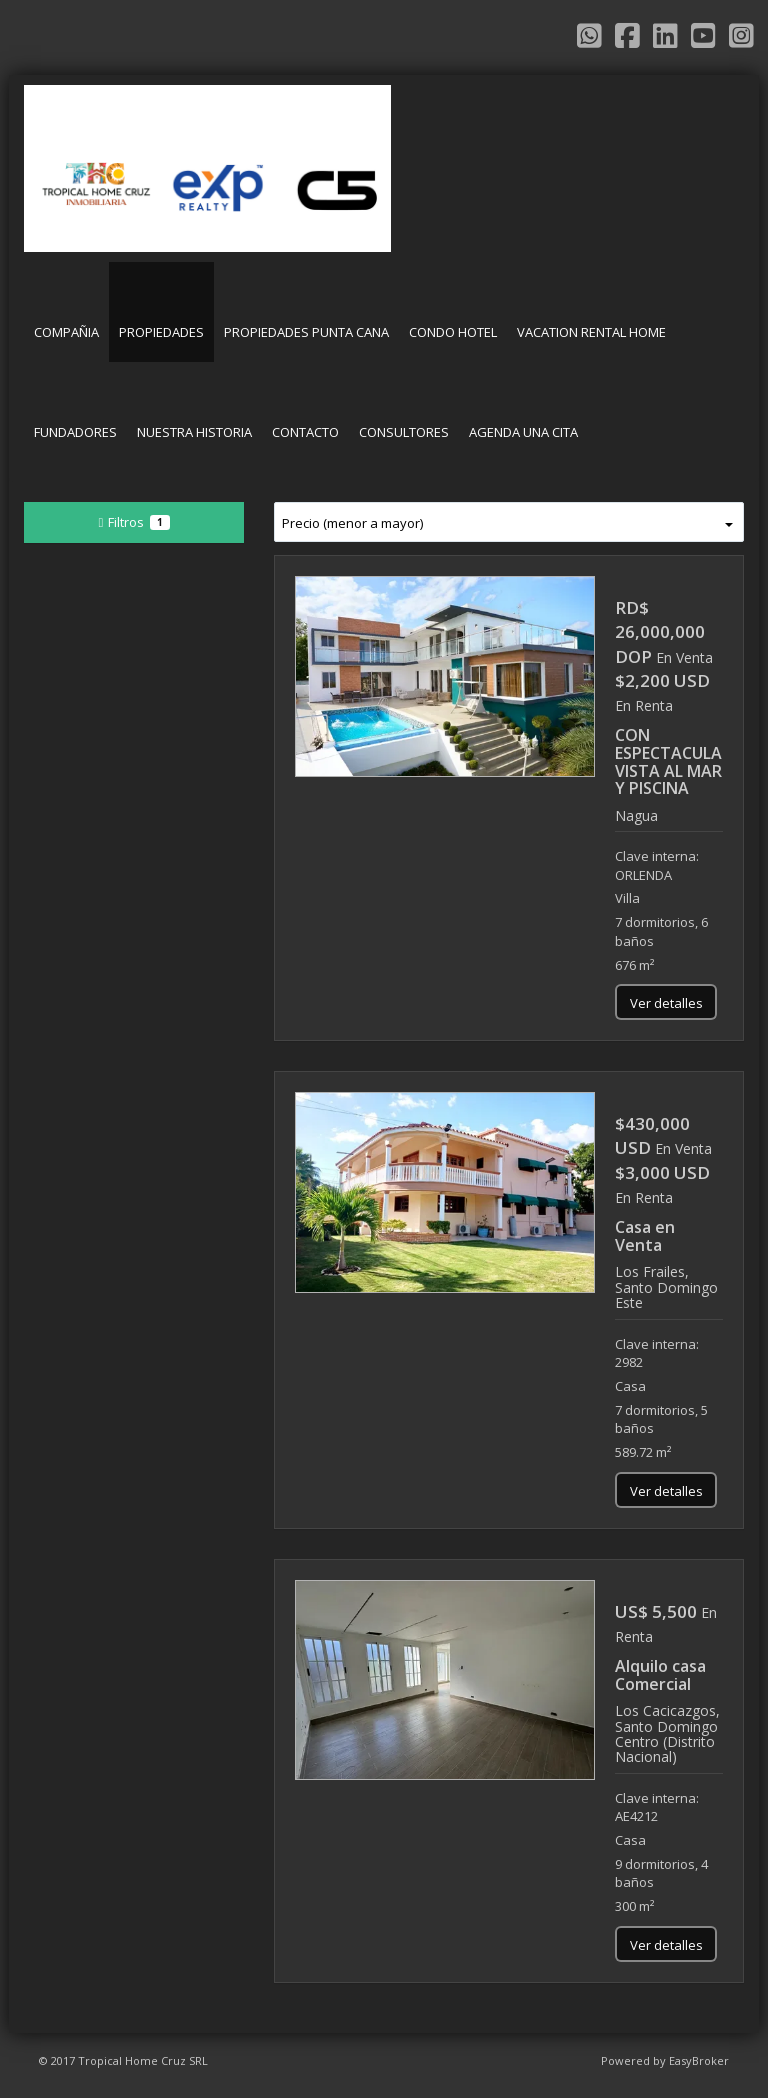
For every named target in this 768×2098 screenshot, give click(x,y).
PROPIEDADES (161, 332)
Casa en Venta (645, 1236)
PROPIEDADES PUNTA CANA (306, 332)
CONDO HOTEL (453, 332)
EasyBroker (699, 2060)
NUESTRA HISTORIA (194, 432)
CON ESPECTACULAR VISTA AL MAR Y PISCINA (673, 761)
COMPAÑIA (66, 332)
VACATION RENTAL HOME (591, 332)
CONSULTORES (404, 432)
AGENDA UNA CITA (523, 432)
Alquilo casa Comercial (660, 1675)
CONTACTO (305, 432)
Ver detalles (666, 1003)
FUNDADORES (75, 432)
